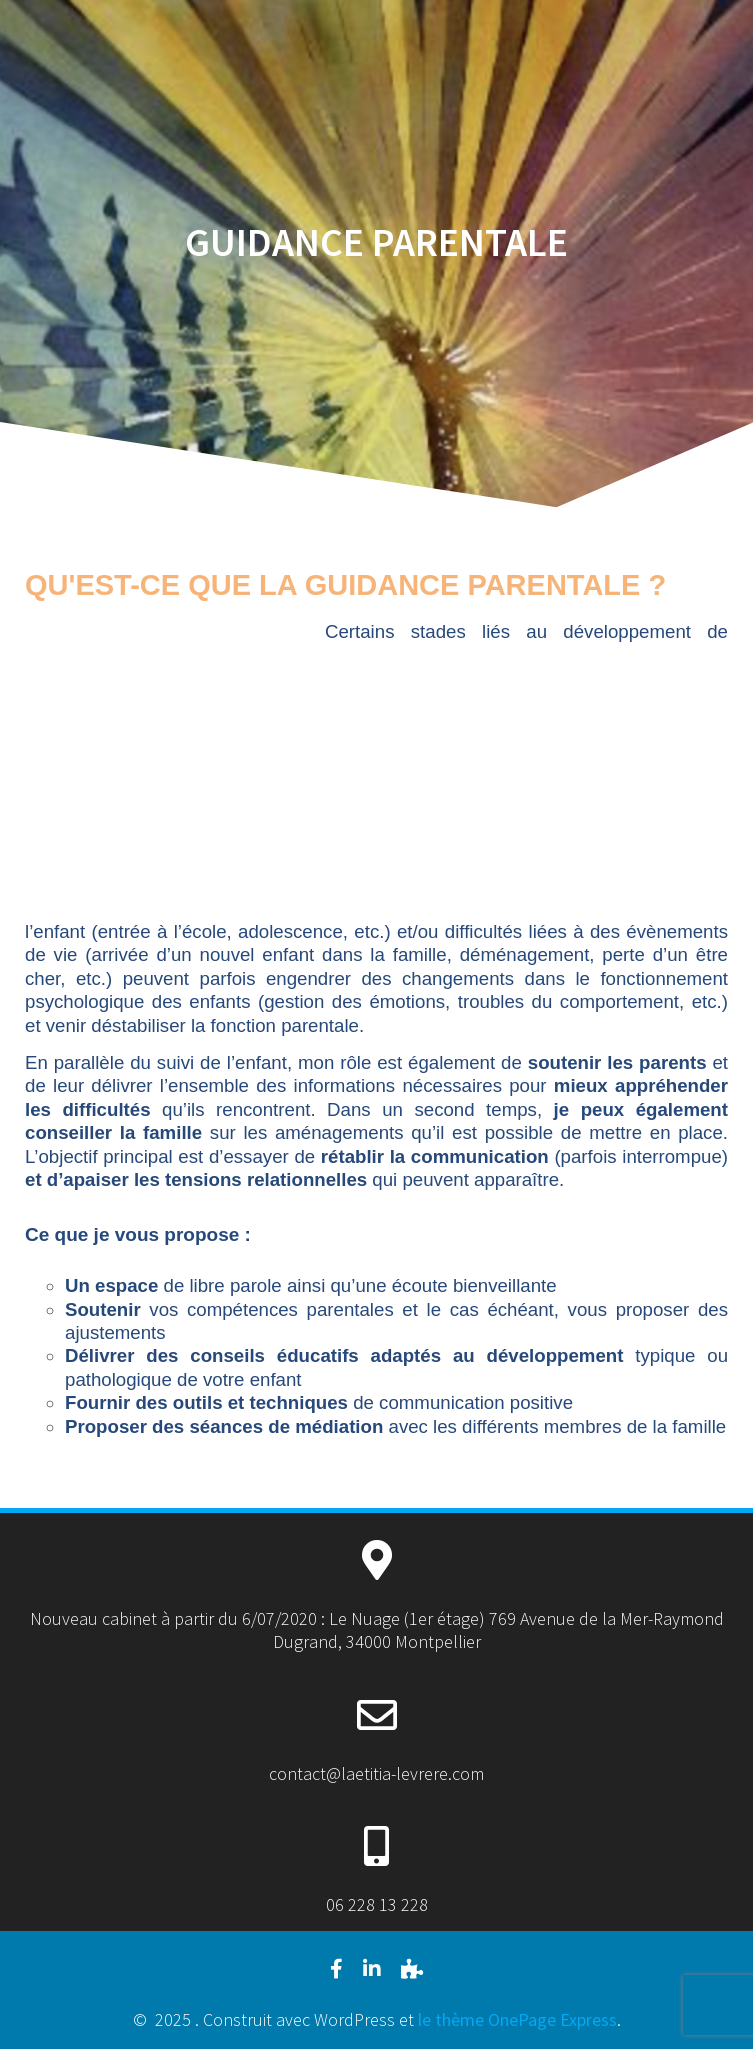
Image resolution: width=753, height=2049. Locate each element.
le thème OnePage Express (517, 2019)
